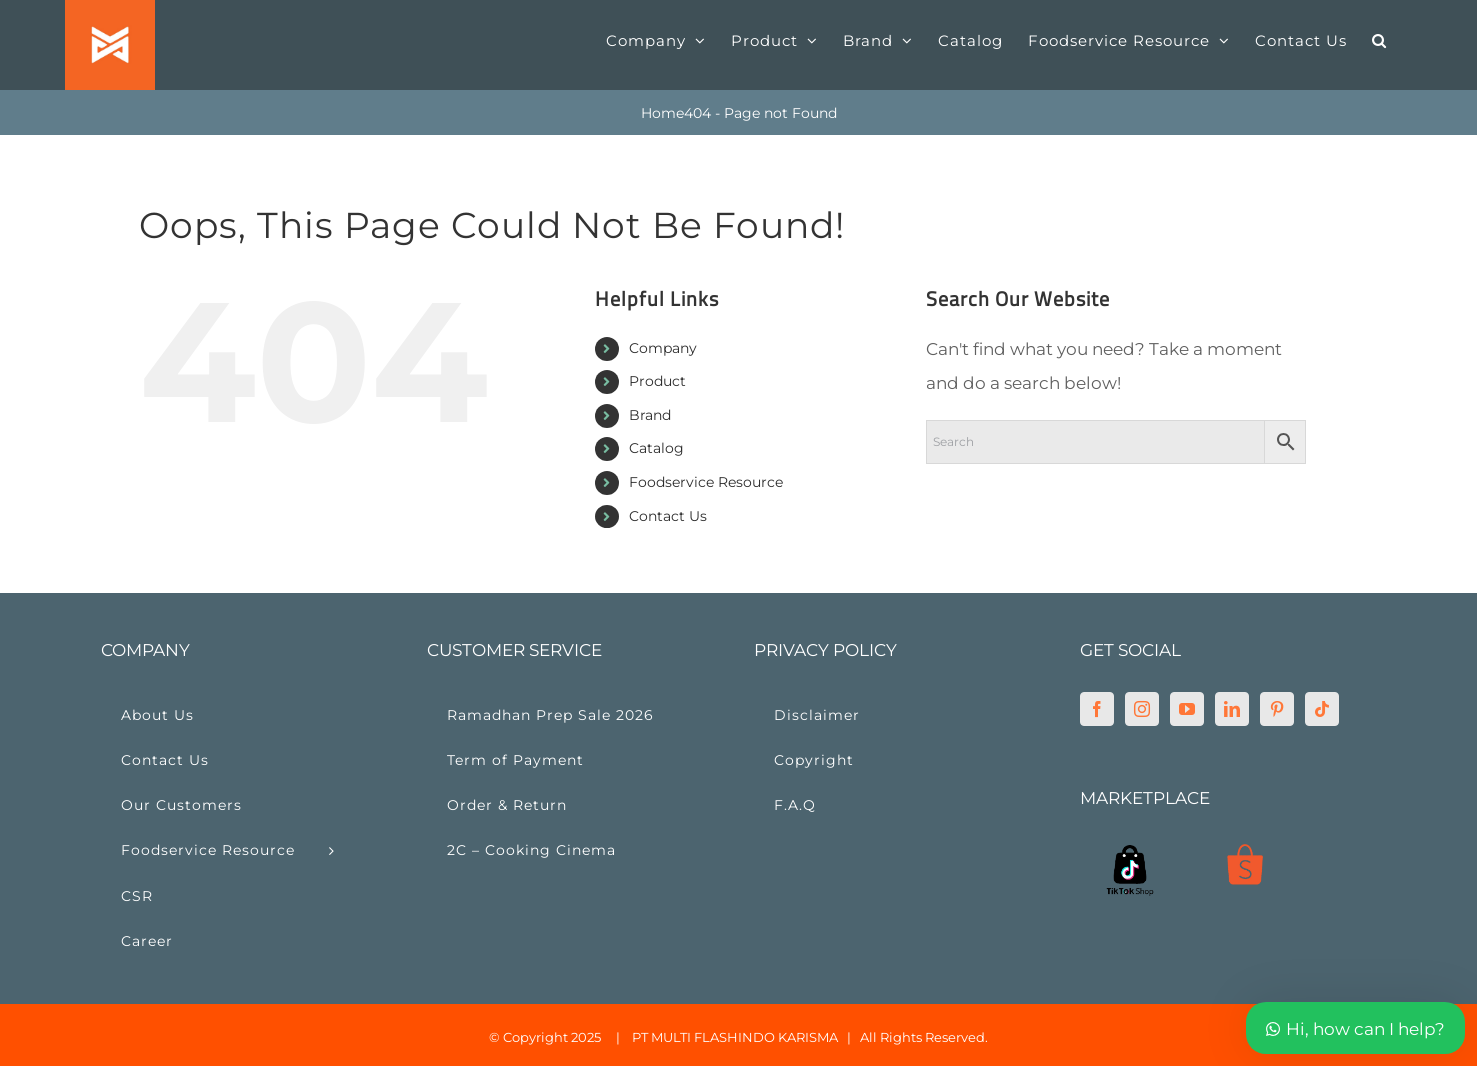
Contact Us (668, 516)
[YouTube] (1187, 709)
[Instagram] (1142, 709)
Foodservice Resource (706, 482)
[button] (1379, 40)
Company (663, 348)
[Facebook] (1097, 709)
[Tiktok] (1322, 709)
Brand (650, 415)
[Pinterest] (1277, 709)
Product (657, 381)
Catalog (656, 448)
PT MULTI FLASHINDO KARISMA (735, 1037)
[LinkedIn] (1232, 709)
